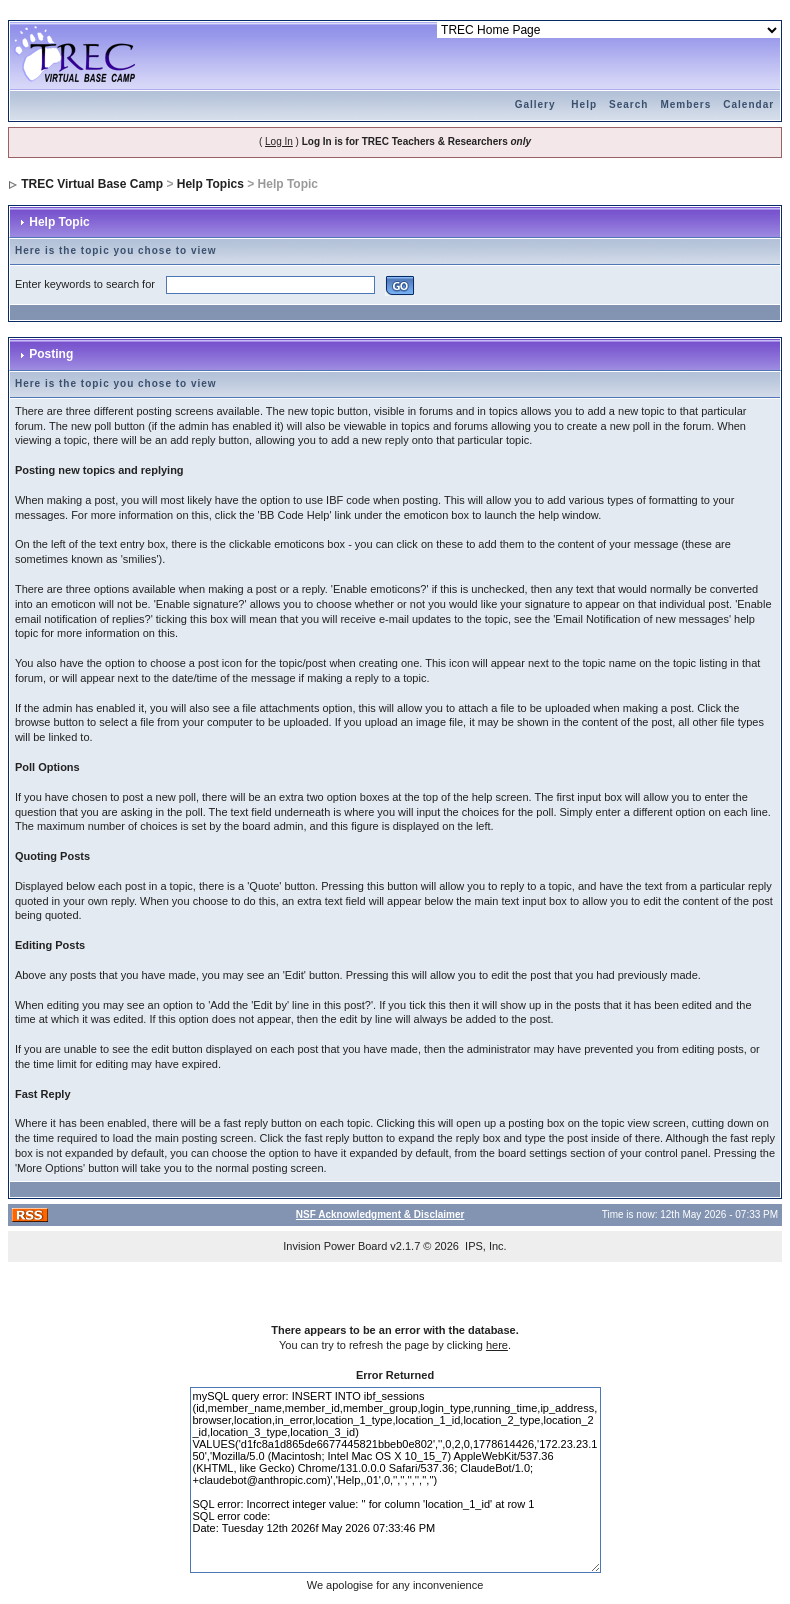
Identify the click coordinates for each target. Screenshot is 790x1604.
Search (628, 104)
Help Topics (210, 184)
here (497, 1345)
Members (685, 104)
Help (584, 104)
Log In (279, 141)
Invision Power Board (335, 1246)
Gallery (535, 104)
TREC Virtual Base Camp (92, 184)
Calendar (748, 104)
